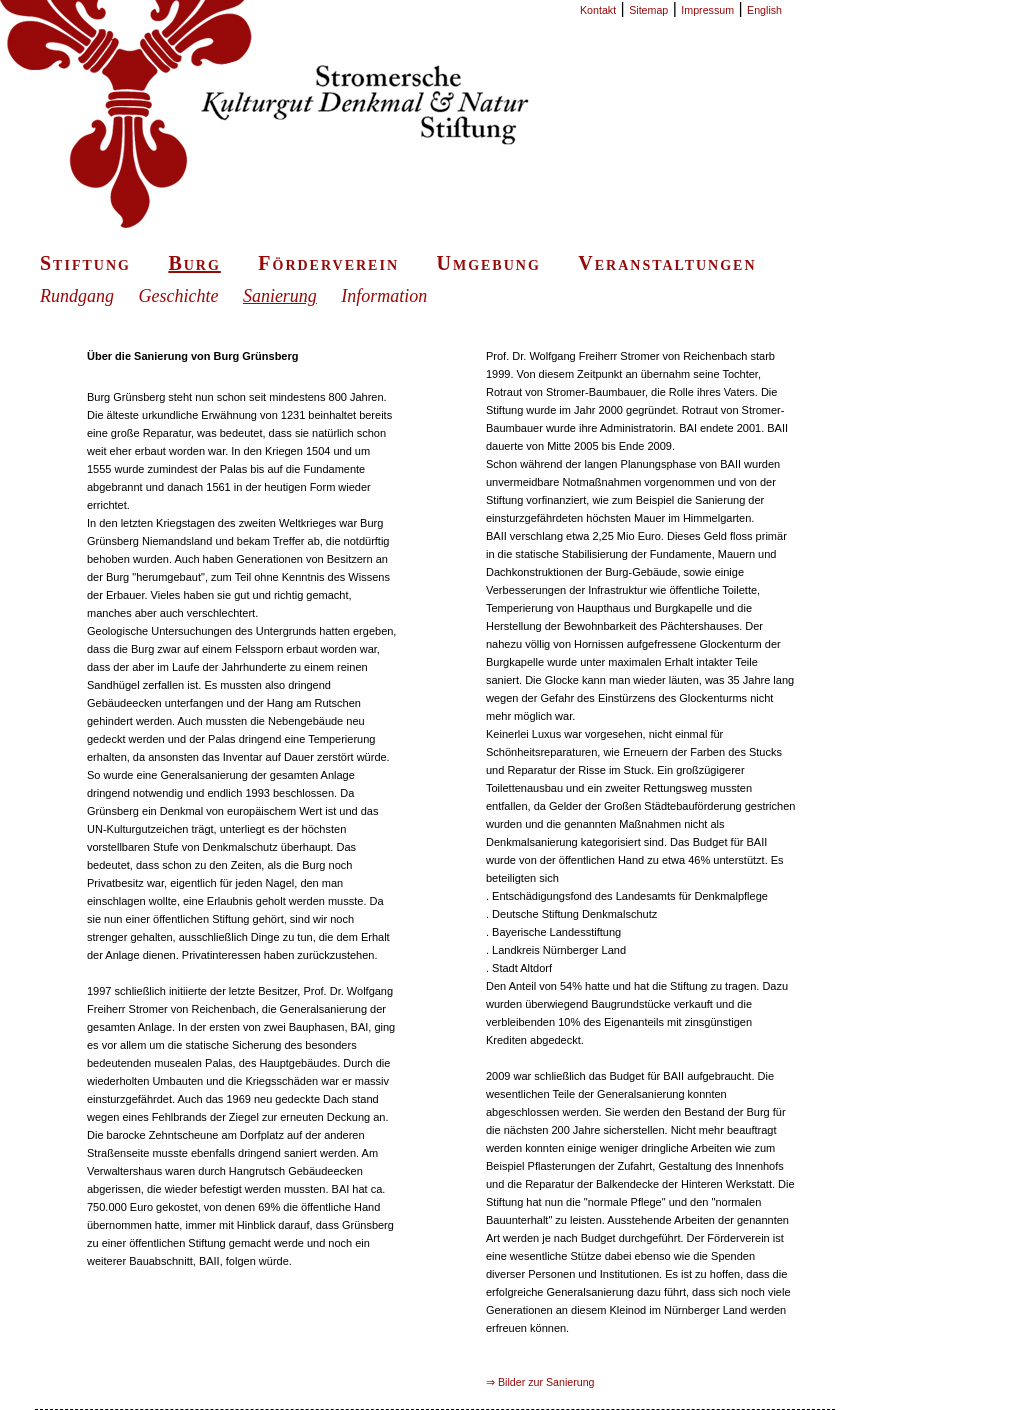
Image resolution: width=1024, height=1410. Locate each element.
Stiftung (85, 263)
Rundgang (77, 296)
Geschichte (178, 296)
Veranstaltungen (667, 263)
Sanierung (280, 296)
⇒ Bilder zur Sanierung (540, 1382)
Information (384, 296)
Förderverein (328, 263)
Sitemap (648, 10)
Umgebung (488, 263)
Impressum (707, 10)
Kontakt (598, 10)
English (764, 10)
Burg (194, 263)
